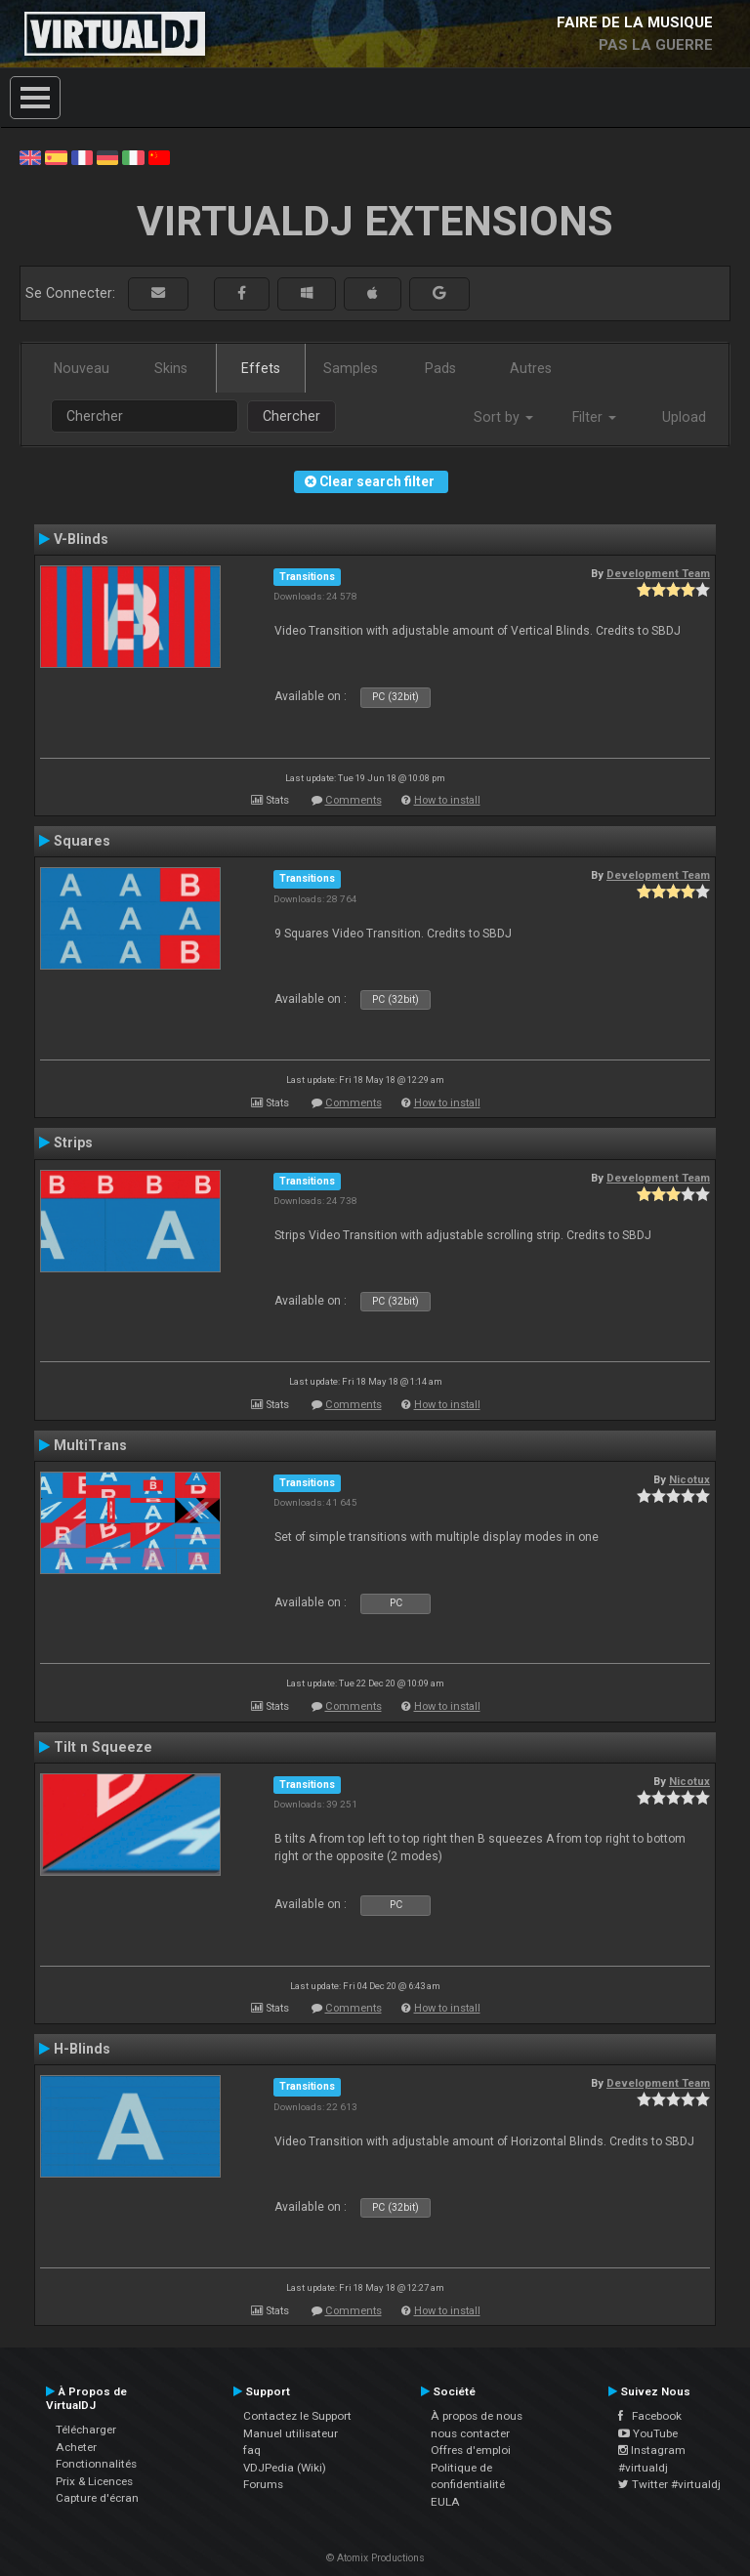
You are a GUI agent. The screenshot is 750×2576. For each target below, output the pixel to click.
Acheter (76, 2447)
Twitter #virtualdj (669, 2484)
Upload (684, 417)
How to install (447, 800)
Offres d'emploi (471, 2450)
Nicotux (689, 1479)
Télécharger (86, 2429)
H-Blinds (82, 2049)
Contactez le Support (297, 2416)
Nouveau (81, 368)
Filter (594, 417)
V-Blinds (81, 539)
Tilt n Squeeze (103, 1747)
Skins (171, 368)
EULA (445, 2502)
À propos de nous (476, 2416)
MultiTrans (90, 1445)
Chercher (291, 416)
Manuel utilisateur (290, 2433)
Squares (82, 841)
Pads (440, 368)
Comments (353, 800)
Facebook (650, 2416)
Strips (73, 1142)
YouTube (648, 2433)
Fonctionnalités (96, 2464)
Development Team (658, 573)
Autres (531, 368)
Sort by (503, 417)
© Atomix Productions (375, 2558)
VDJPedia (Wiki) (284, 2467)
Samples (350, 368)
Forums (263, 2484)
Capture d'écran (97, 2498)
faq (252, 2450)
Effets (260, 368)
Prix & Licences (94, 2481)
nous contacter (470, 2433)
